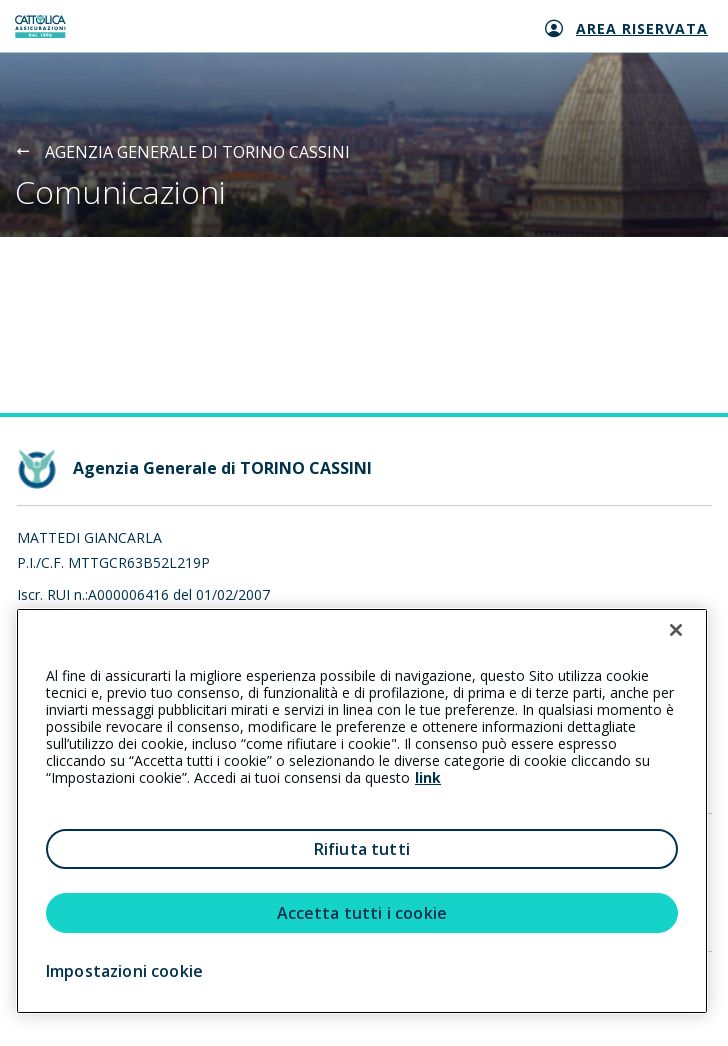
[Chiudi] (676, 630)
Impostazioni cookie (124, 971)
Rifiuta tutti (362, 849)
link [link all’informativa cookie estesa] (428, 777)
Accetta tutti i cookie (362, 913)
